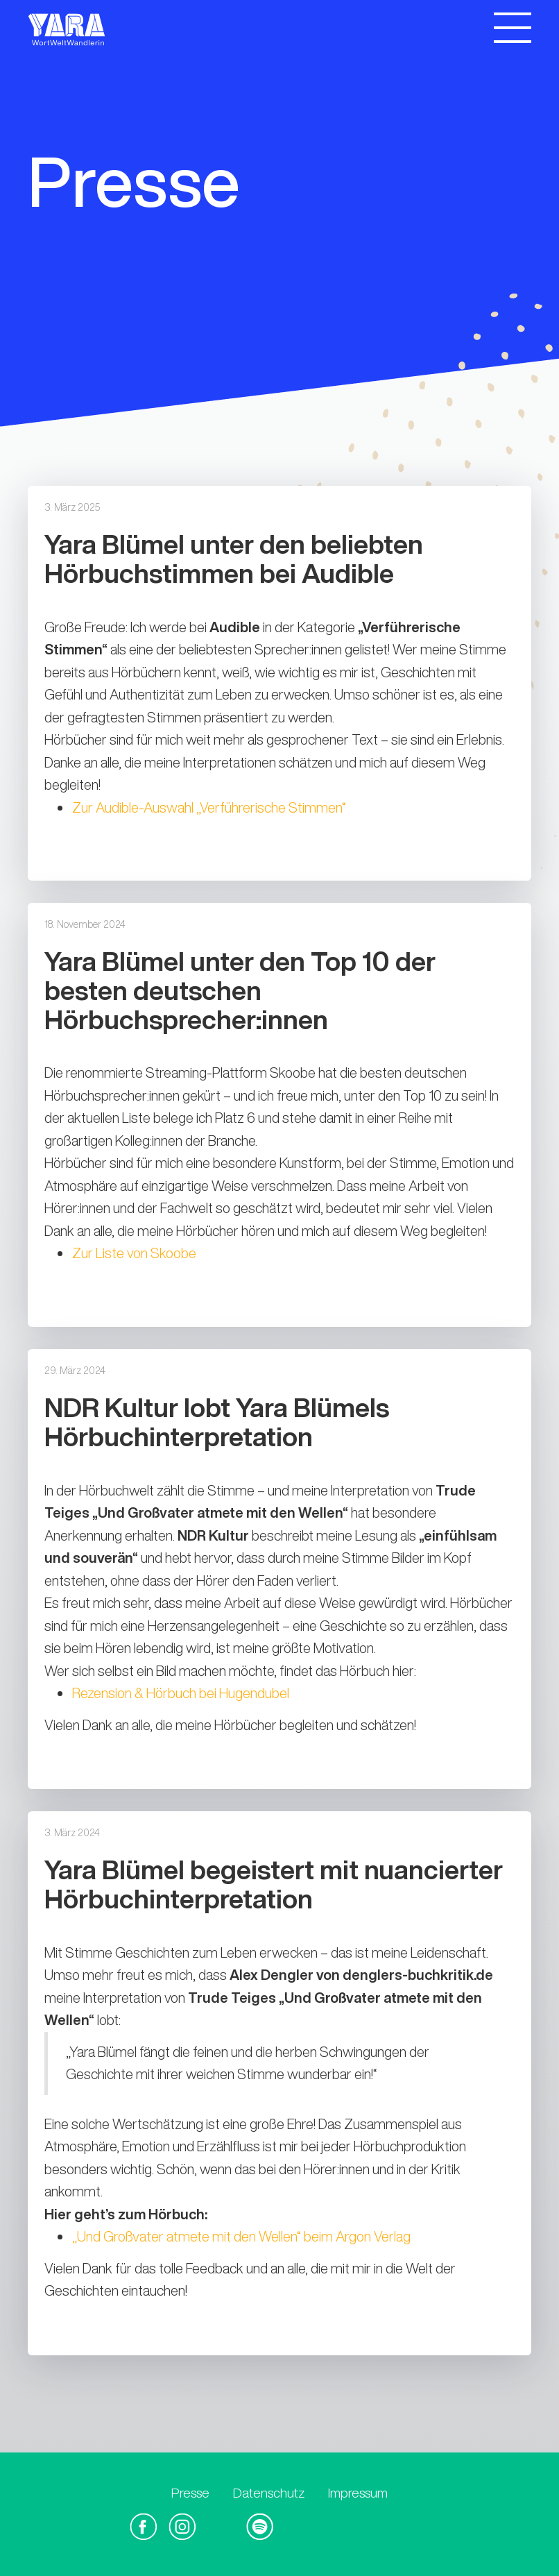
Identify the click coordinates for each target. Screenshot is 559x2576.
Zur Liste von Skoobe (134, 1253)
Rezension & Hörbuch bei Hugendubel (180, 1693)
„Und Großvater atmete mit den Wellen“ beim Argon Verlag (241, 2236)
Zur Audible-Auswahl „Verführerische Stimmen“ (209, 807)
